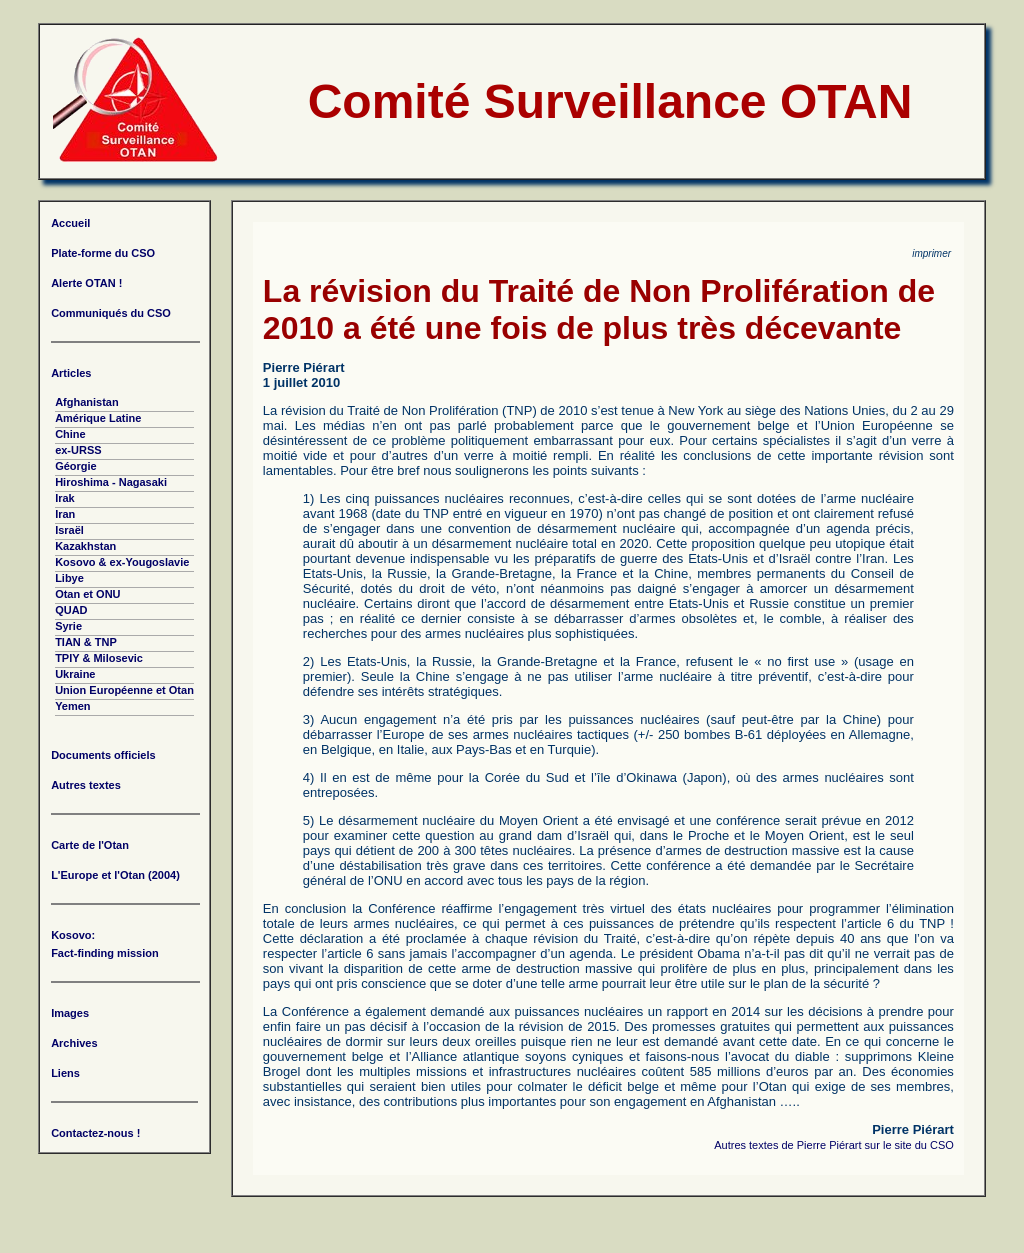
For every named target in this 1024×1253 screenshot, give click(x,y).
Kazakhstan (85, 546)
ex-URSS (78, 450)
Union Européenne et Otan (124, 690)
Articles (71, 373)
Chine (70, 434)
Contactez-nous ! (95, 1133)
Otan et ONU (87, 594)
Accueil (70, 223)
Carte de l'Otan (90, 845)
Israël (69, 530)
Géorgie (76, 466)
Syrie (68, 626)
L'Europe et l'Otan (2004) (115, 875)
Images (70, 1013)
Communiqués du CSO (111, 313)
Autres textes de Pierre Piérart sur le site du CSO (834, 1145)
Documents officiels (103, 755)
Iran (65, 514)
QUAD (71, 610)
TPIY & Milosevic (99, 658)
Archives (74, 1043)
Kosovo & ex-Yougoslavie (122, 562)
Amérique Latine (98, 418)
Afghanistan (87, 402)
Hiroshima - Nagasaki (111, 482)
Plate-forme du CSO (103, 253)
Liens (65, 1073)
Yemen (72, 706)
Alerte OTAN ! (86, 283)
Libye (69, 578)
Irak (65, 498)
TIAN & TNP (86, 642)
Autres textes (86, 785)
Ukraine (75, 674)
